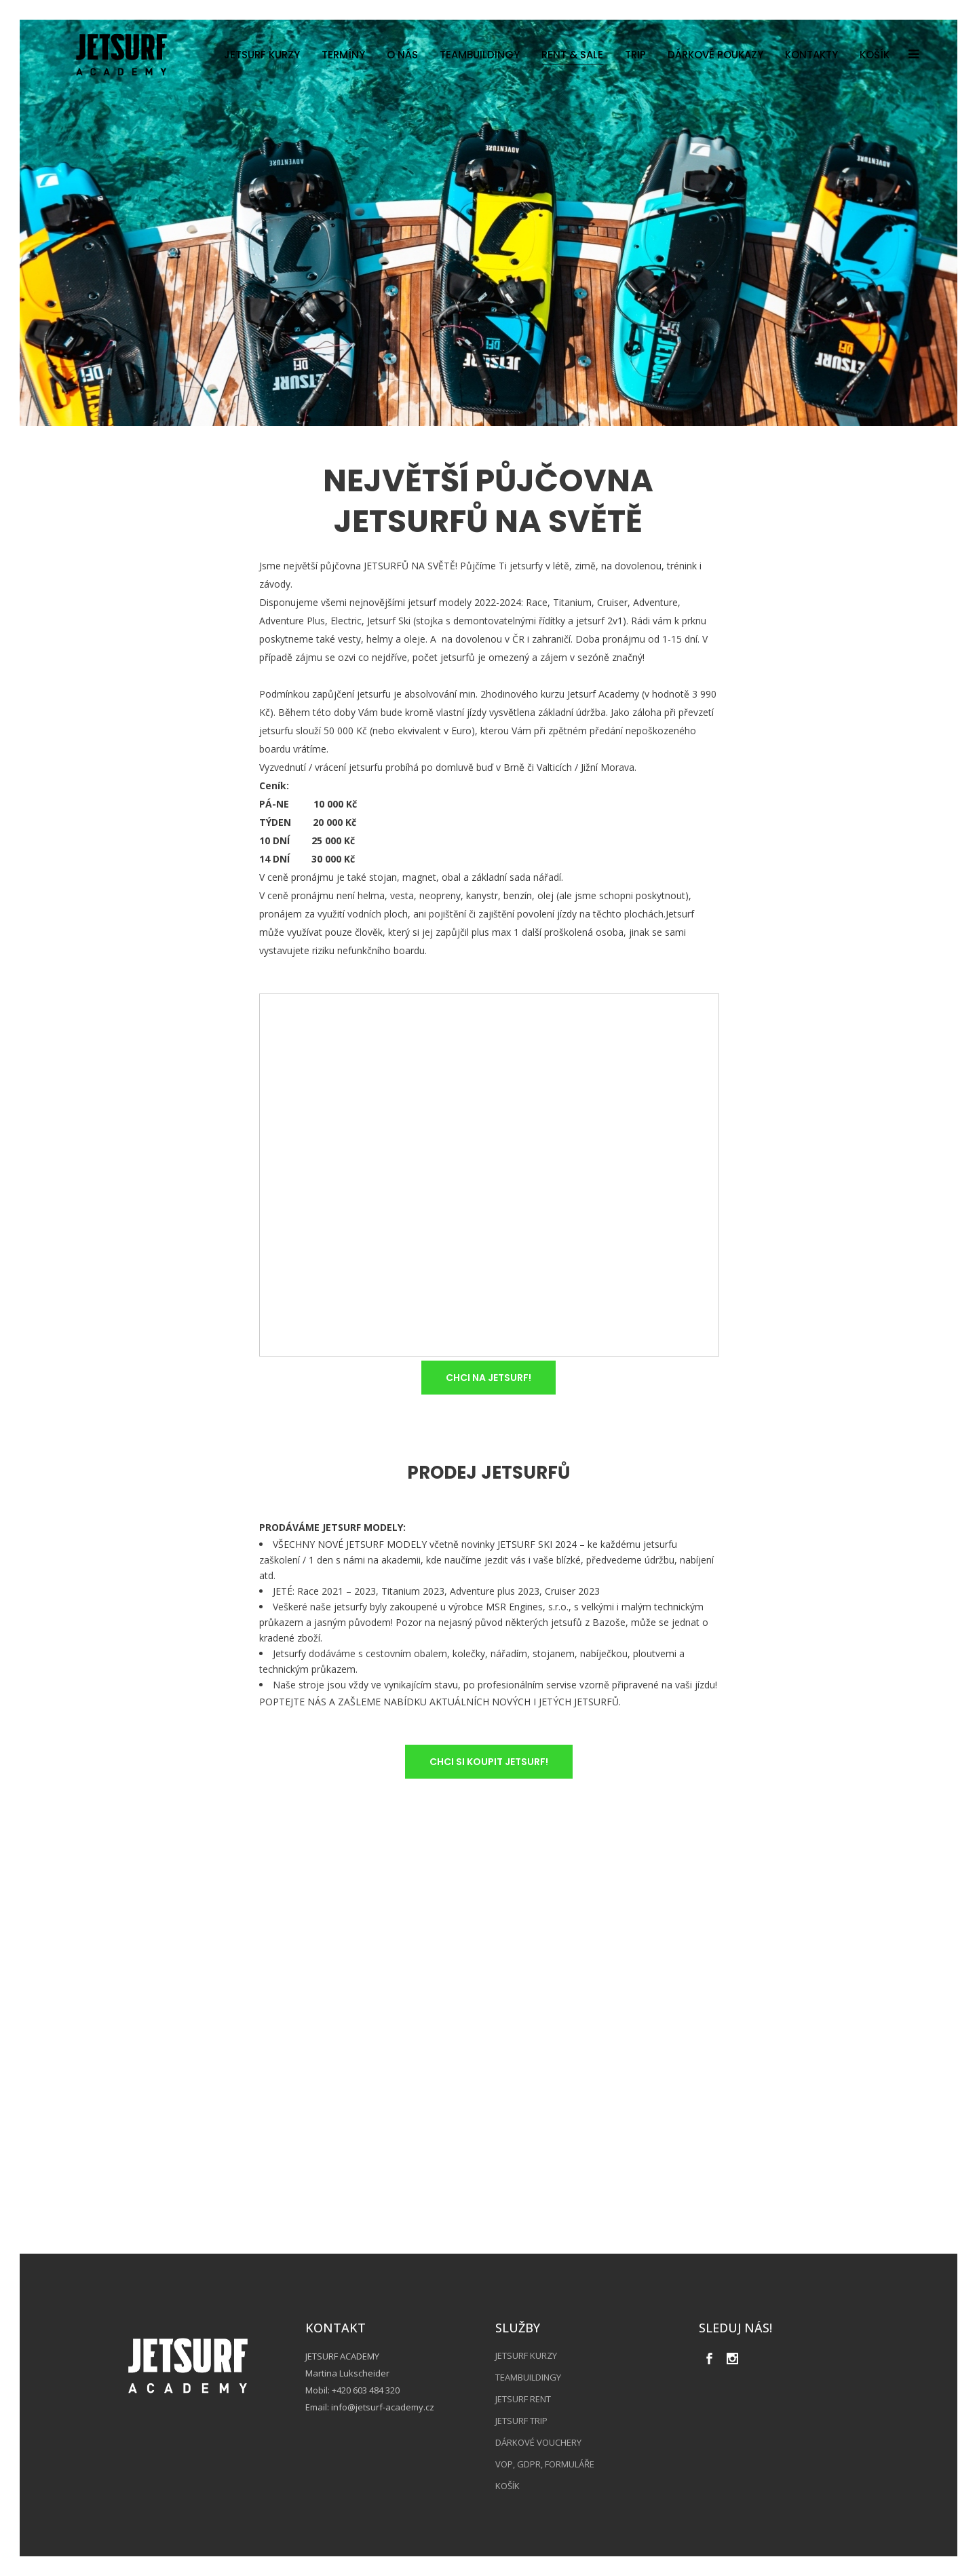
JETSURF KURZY (526, 2355)
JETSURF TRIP (521, 2420)
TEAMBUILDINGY (528, 2377)
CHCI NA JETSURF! (488, 1377)
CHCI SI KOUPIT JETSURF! (488, 1761)
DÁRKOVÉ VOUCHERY (538, 2442)
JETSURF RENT (523, 2399)
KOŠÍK (507, 2486)
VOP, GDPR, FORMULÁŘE (544, 2464)
